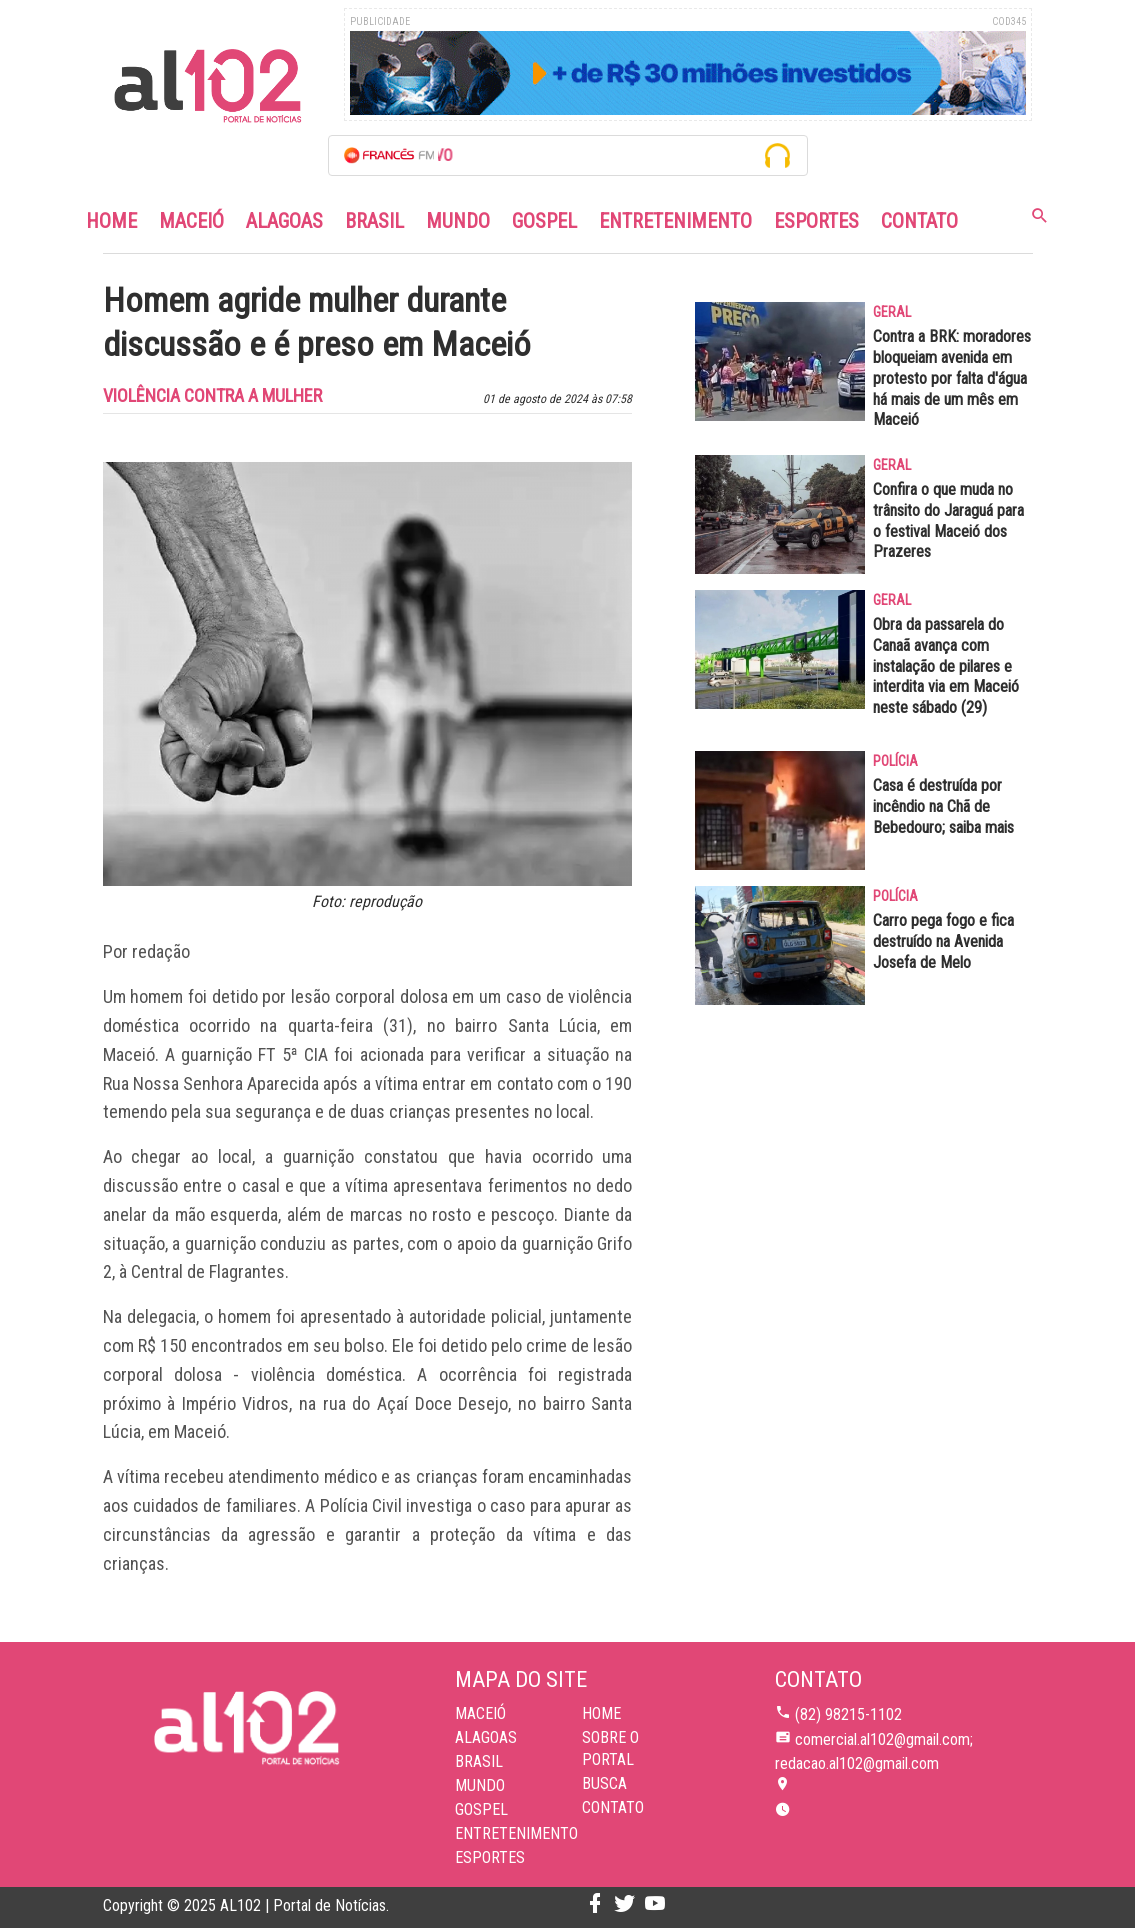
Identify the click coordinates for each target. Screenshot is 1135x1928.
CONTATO (613, 1807)
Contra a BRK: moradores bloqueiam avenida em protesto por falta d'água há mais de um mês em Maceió (952, 378)
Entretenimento (675, 221)
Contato (919, 221)
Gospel (544, 221)
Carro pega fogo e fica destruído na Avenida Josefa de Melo (943, 941)
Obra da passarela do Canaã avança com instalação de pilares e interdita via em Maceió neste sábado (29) (946, 666)
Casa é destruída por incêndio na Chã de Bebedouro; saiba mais (943, 806)
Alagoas (284, 221)
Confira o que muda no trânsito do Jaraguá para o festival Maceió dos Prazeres (948, 520)
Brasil (374, 221)
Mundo (458, 221)
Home (111, 221)
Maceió (191, 221)
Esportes (816, 221)
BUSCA (604, 1783)
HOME (601, 1713)
